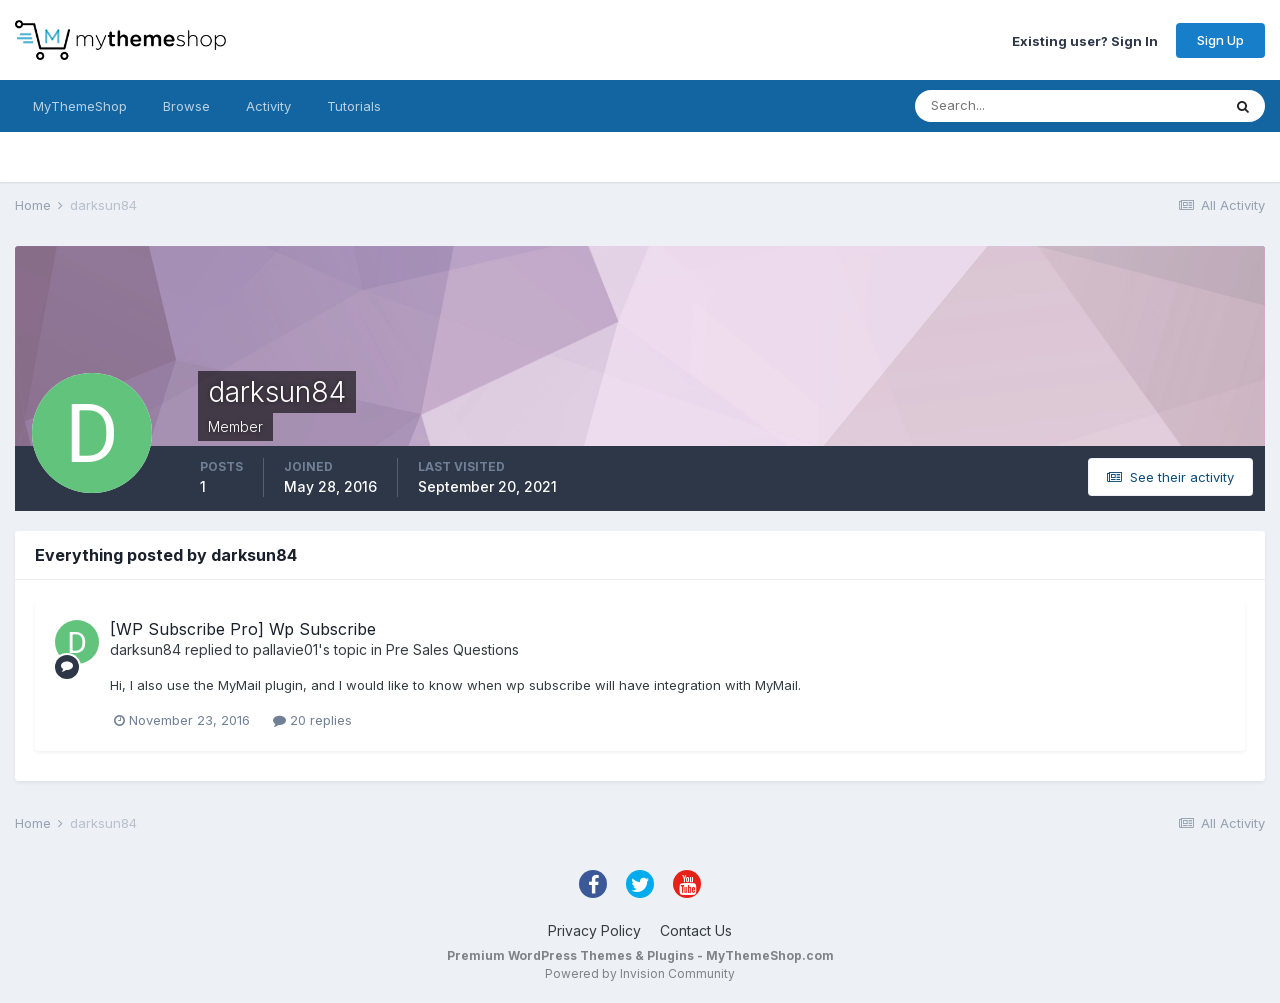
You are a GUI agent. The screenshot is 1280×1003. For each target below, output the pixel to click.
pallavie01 (285, 649)
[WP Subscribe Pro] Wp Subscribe (243, 629)
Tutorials (354, 106)
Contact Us (696, 930)
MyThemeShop (80, 106)
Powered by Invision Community (640, 973)
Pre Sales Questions (452, 649)
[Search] (1003, 106)
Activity (268, 106)
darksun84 (145, 649)
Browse (186, 106)
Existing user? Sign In (1085, 40)
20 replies (312, 720)
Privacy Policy (594, 930)
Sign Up (1220, 40)
